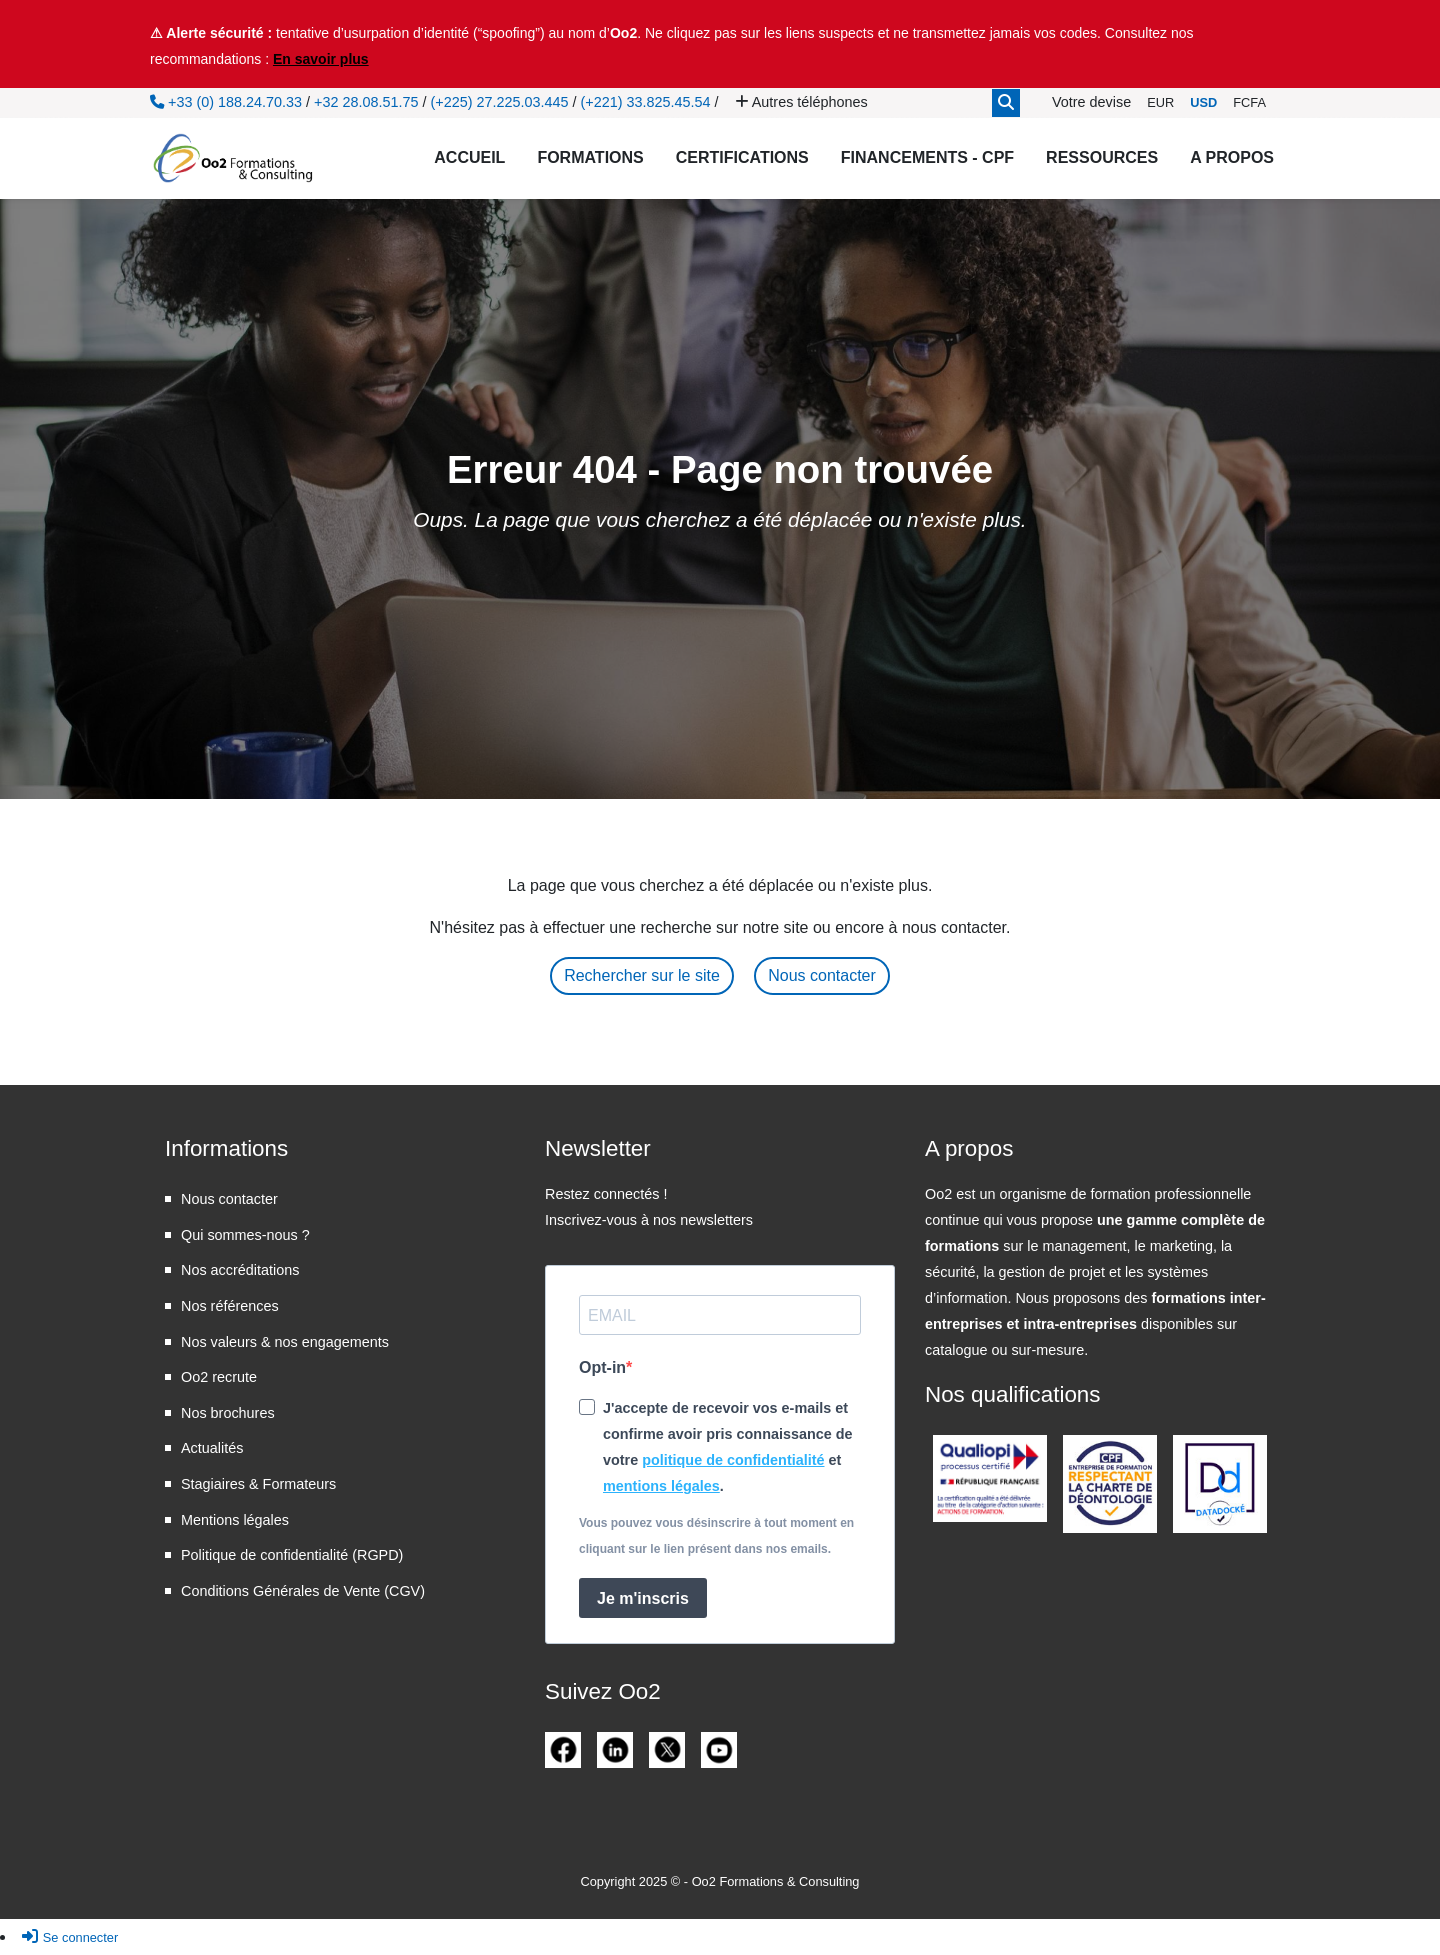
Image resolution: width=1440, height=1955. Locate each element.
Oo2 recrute (219, 1377)
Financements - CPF (927, 157)
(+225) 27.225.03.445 (499, 102)
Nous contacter (822, 975)
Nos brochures (228, 1413)
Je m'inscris (643, 1598)
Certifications (742, 157)
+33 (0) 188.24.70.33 (226, 102)
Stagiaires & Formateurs (258, 1484)
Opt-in (602, 1367)
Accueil (469, 157)
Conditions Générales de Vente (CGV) (303, 1591)
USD (1203, 102)
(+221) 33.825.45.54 (646, 102)
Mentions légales (235, 1520)
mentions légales (661, 1486)
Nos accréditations (240, 1270)
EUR (1160, 102)
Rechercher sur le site (642, 975)
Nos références (230, 1306)
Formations (590, 157)
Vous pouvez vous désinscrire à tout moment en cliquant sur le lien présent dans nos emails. (716, 1536)
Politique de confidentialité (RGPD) (292, 1555)
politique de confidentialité (733, 1460)
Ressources (1102, 157)
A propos (1232, 157)
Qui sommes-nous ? (245, 1235)
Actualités (212, 1448)
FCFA (1249, 102)
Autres (801, 102)
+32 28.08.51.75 (366, 102)
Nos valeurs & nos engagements (285, 1342)
